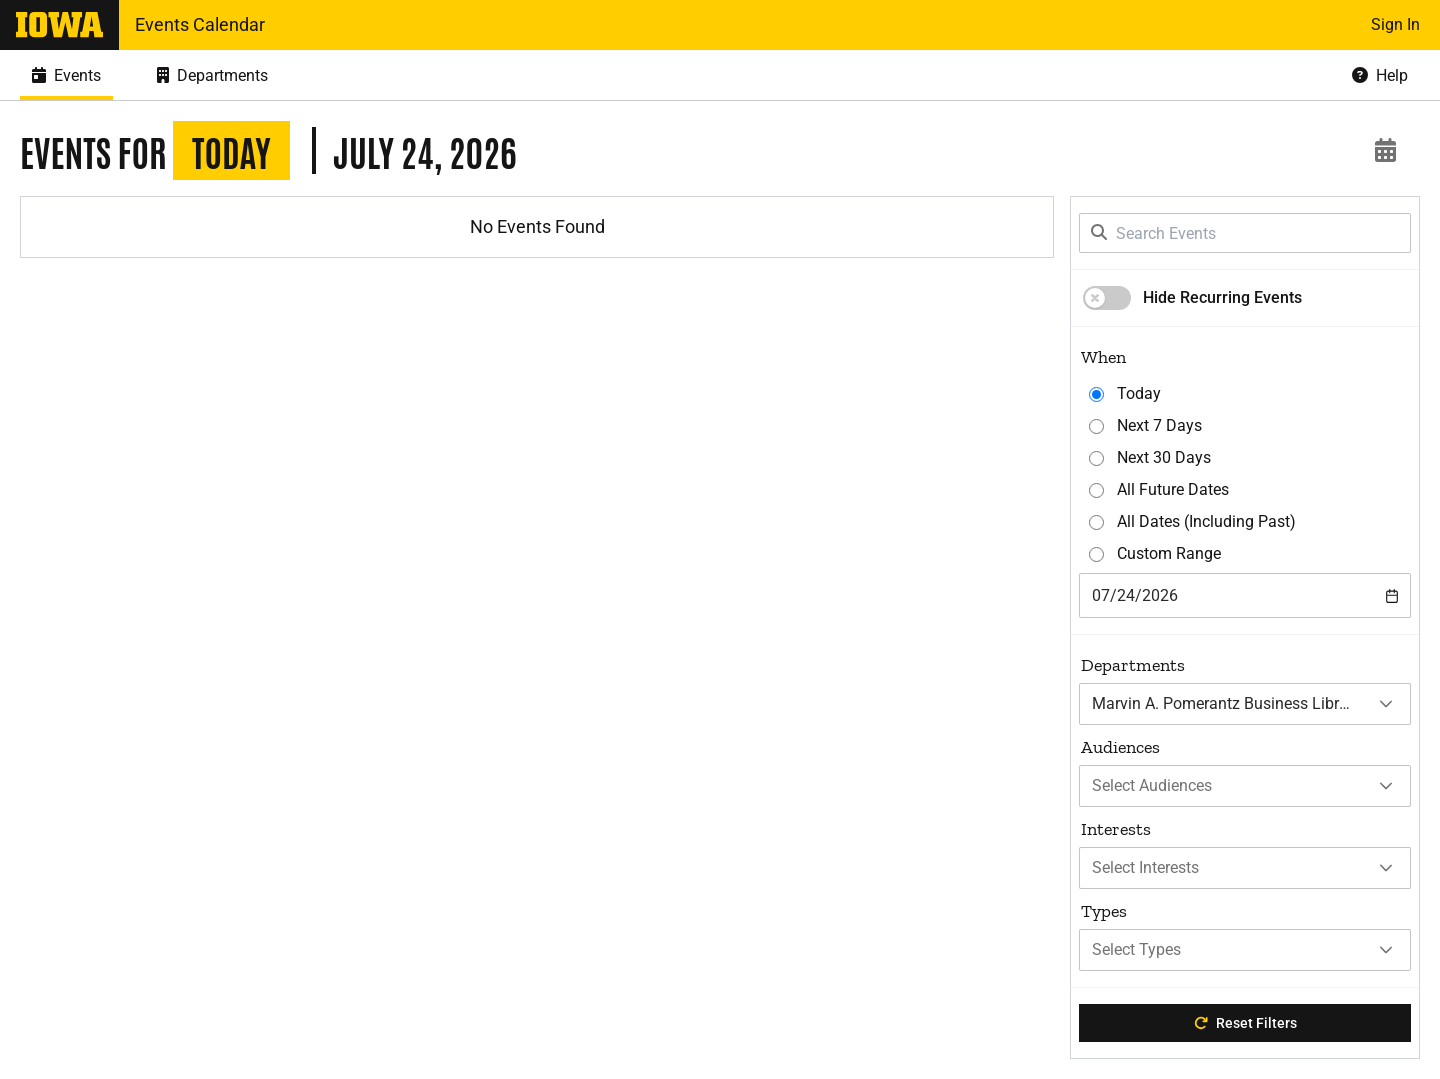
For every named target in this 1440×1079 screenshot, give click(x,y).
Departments (1133, 665)
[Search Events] (1245, 233)
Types (1104, 911)
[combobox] (1245, 595)
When (1103, 357)
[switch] (1107, 298)
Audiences (1120, 747)
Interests (1116, 829)
